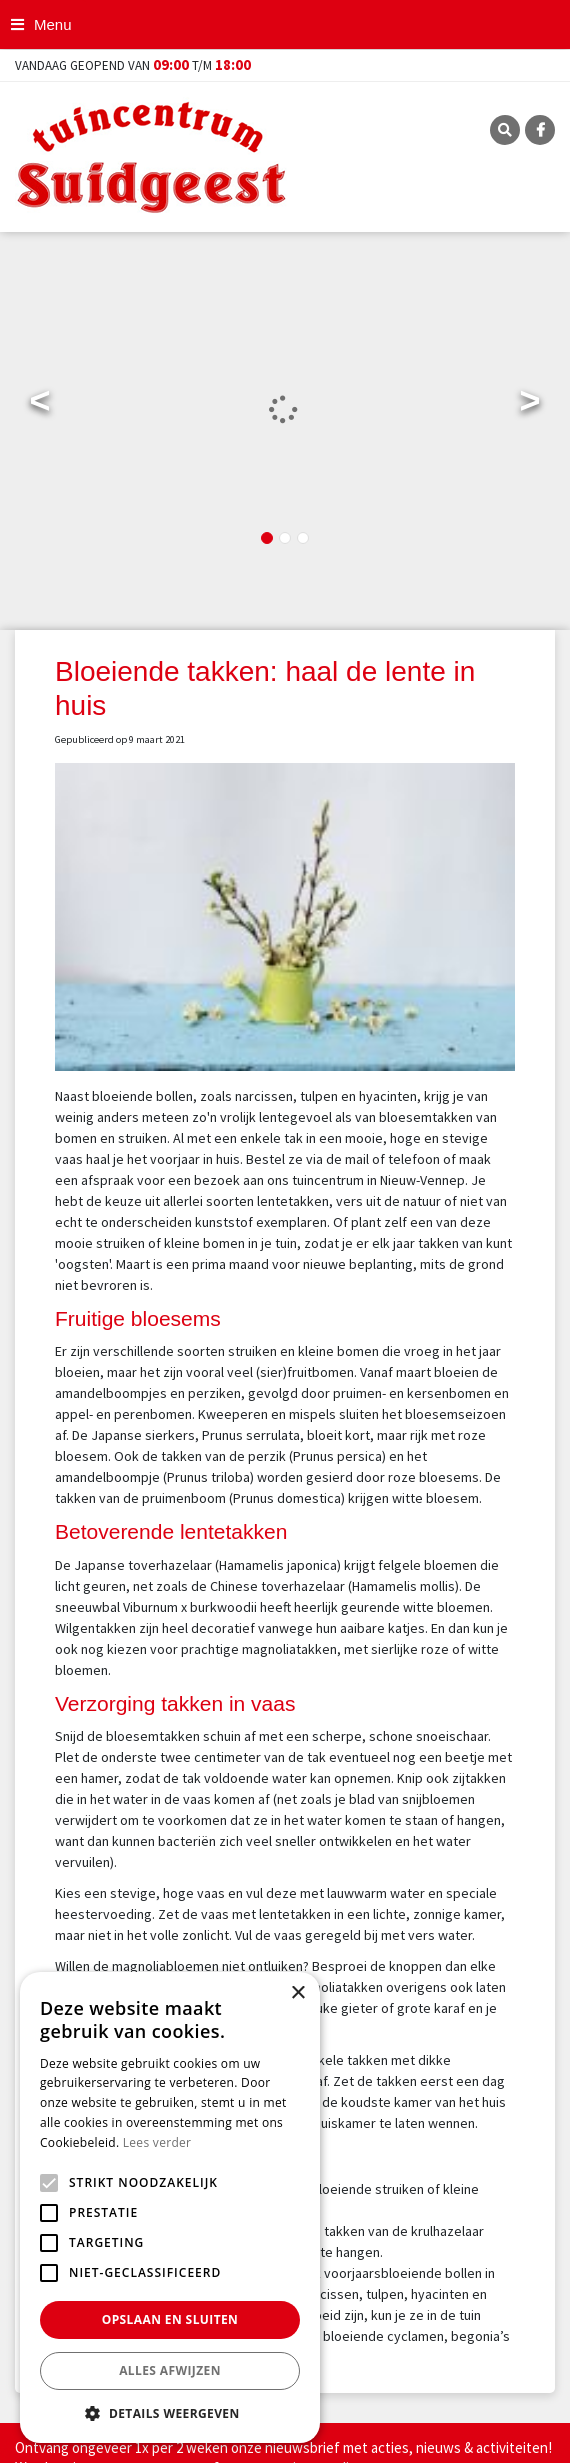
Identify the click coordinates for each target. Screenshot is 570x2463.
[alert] (170, 2207)
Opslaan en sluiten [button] (170, 2319)
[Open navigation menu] (43, 24)
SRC (505, 130)
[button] (170, 2413)
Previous (40, 405)
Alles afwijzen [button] (170, 2370)
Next (530, 405)
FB (540, 130)
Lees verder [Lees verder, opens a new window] (157, 2142)
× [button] (297, 1993)
